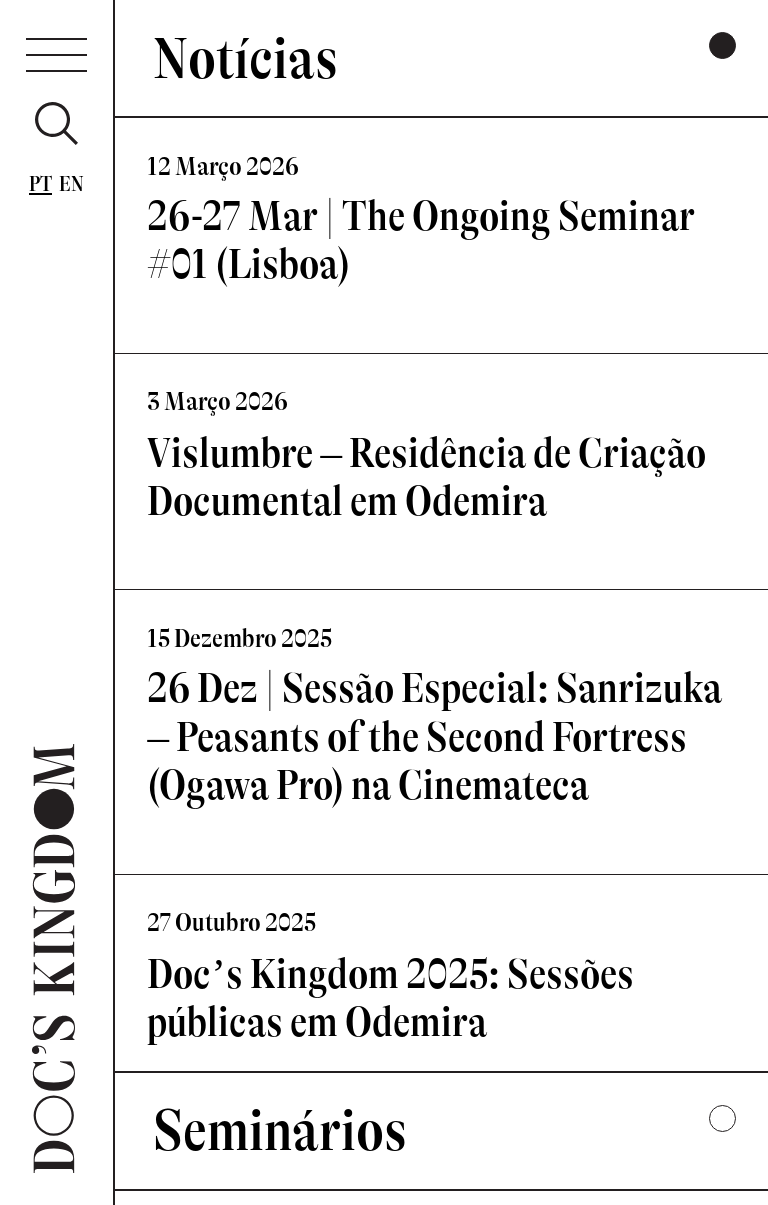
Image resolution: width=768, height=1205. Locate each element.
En (72, 184)
